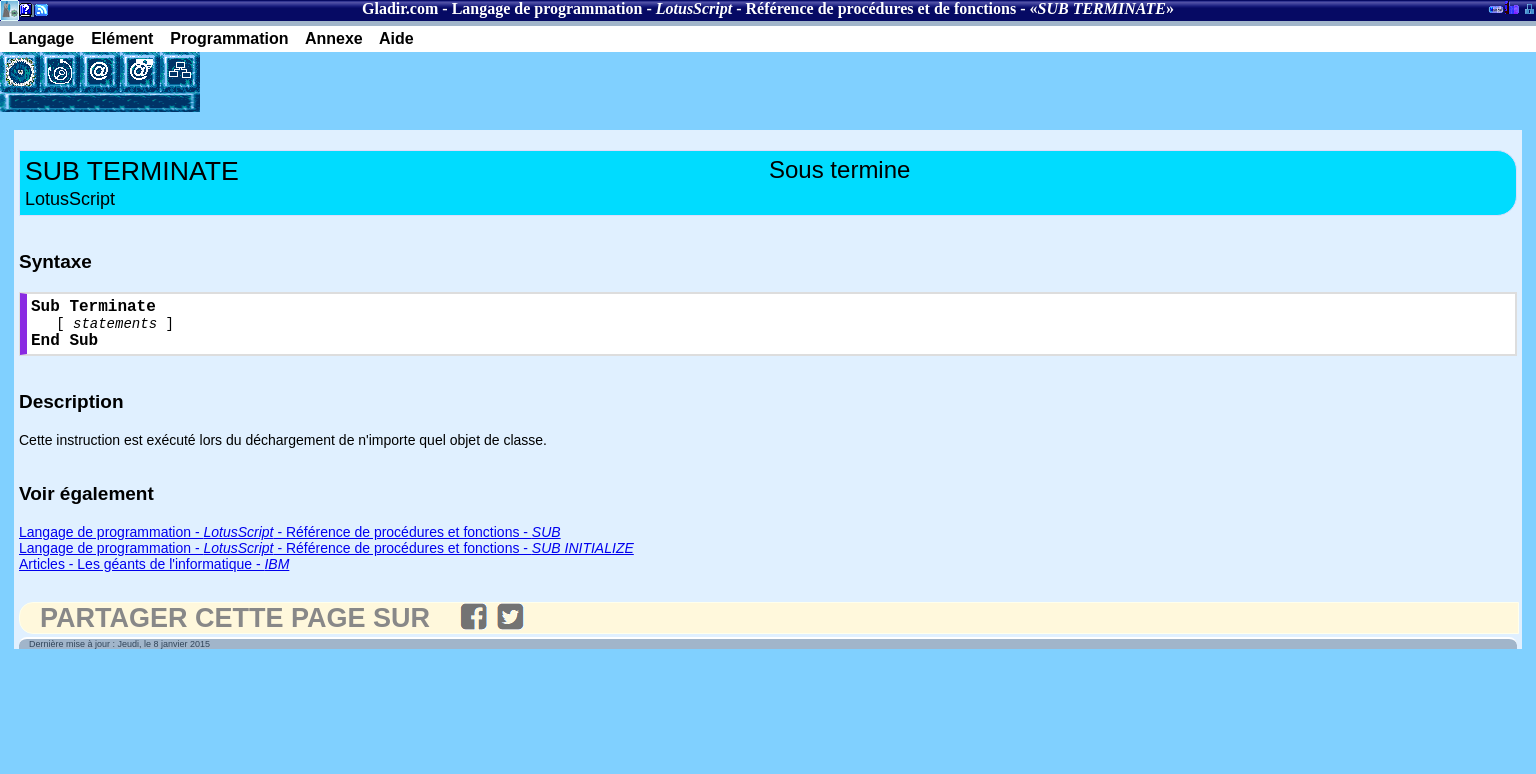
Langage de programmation (547, 8)
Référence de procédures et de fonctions (881, 8)
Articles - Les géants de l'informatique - (154, 575)
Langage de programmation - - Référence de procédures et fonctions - (290, 543)
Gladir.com (400, 8)
